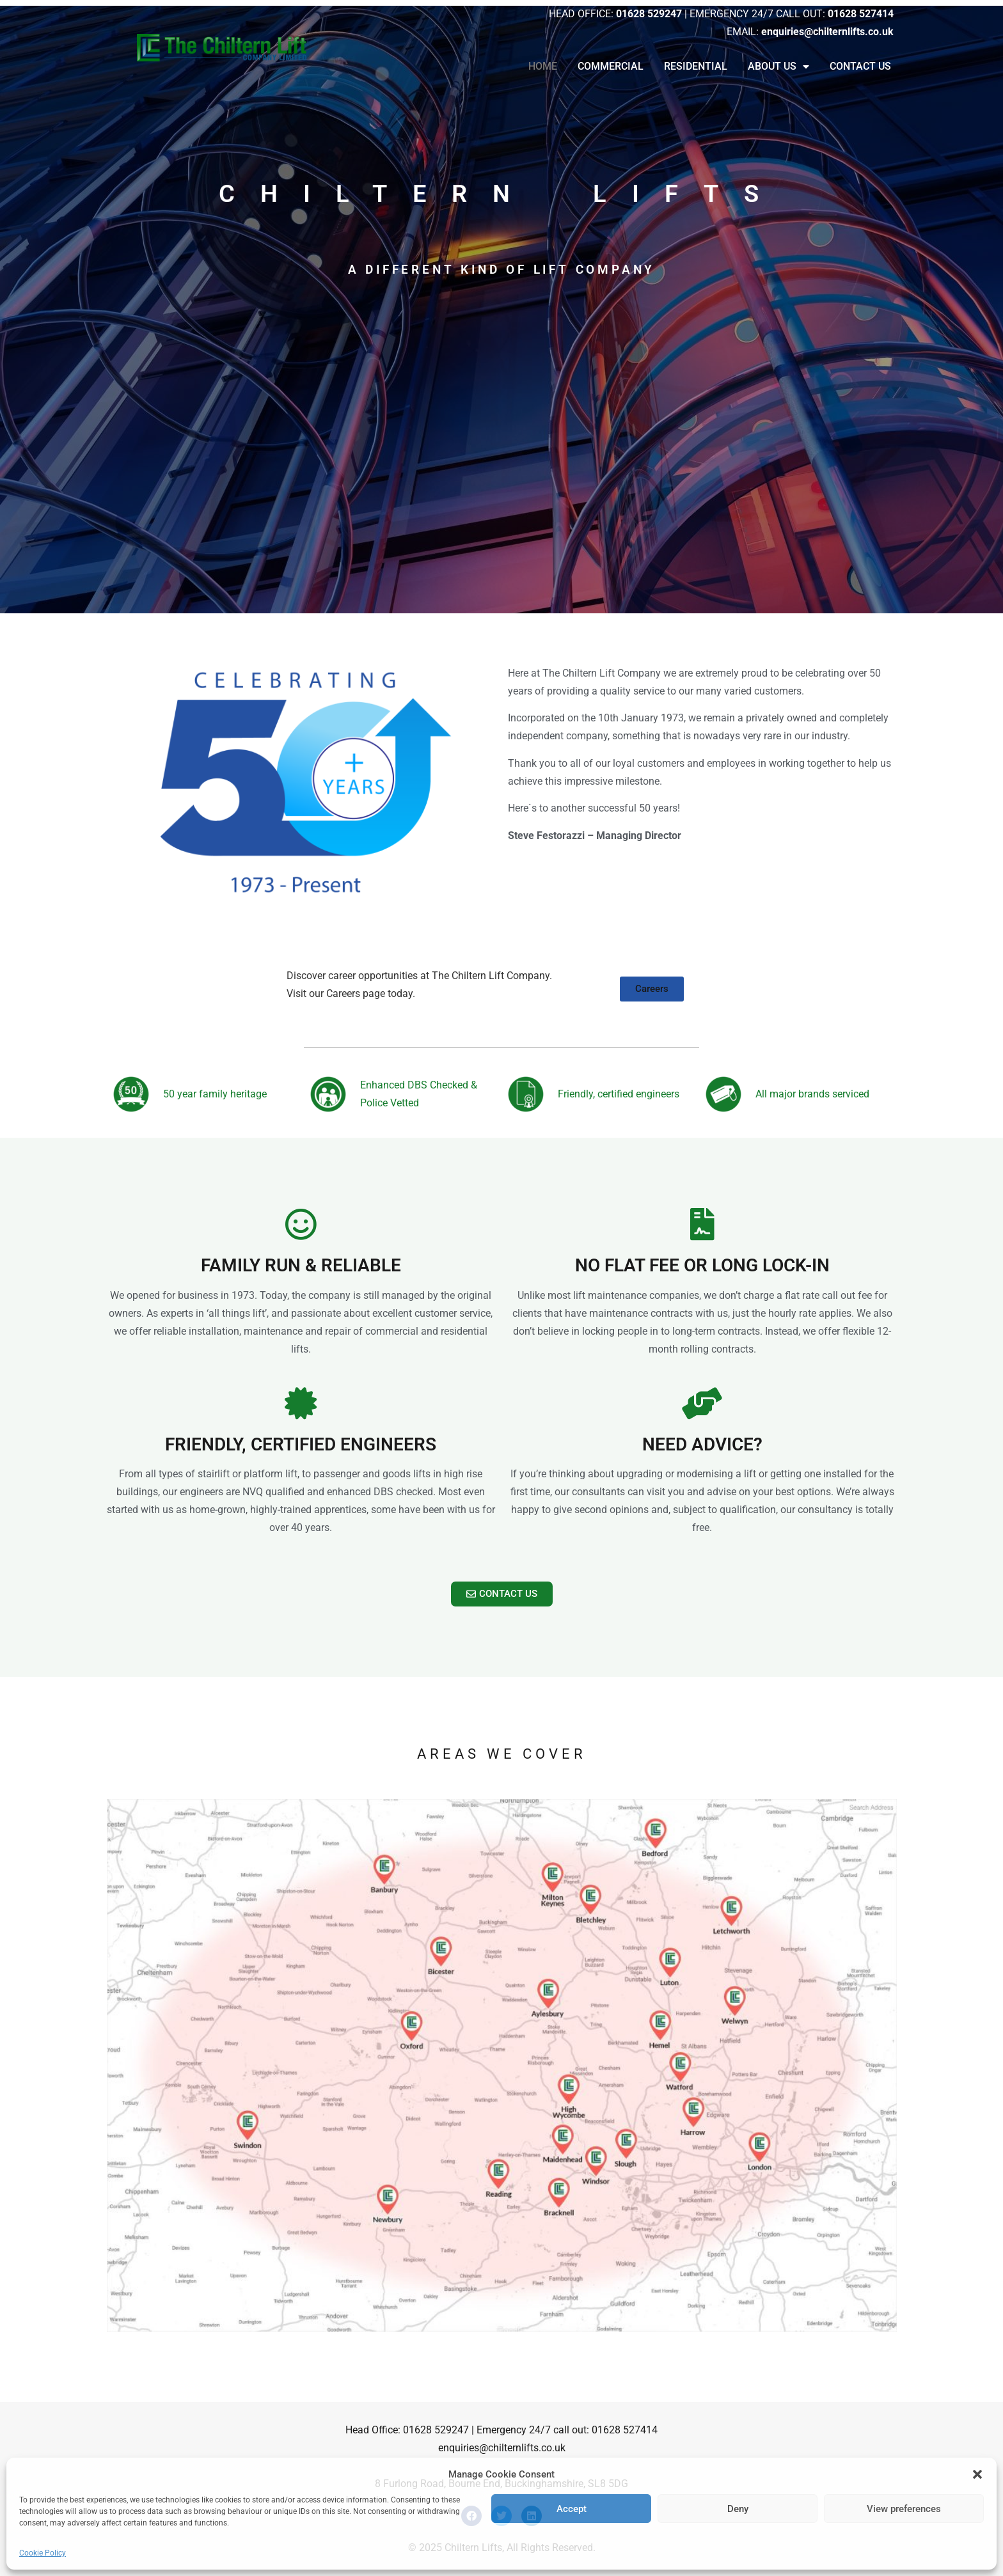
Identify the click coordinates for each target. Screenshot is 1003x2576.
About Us (778, 66)
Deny (737, 2509)
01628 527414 (625, 2430)
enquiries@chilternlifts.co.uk (501, 2448)
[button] (977, 2474)
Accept (572, 2509)
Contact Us (860, 66)
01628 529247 (436, 2430)
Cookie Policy (42, 2553)
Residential (695, 66)
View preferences (904, 2509)
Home (542, 66)
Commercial (611, 66)
